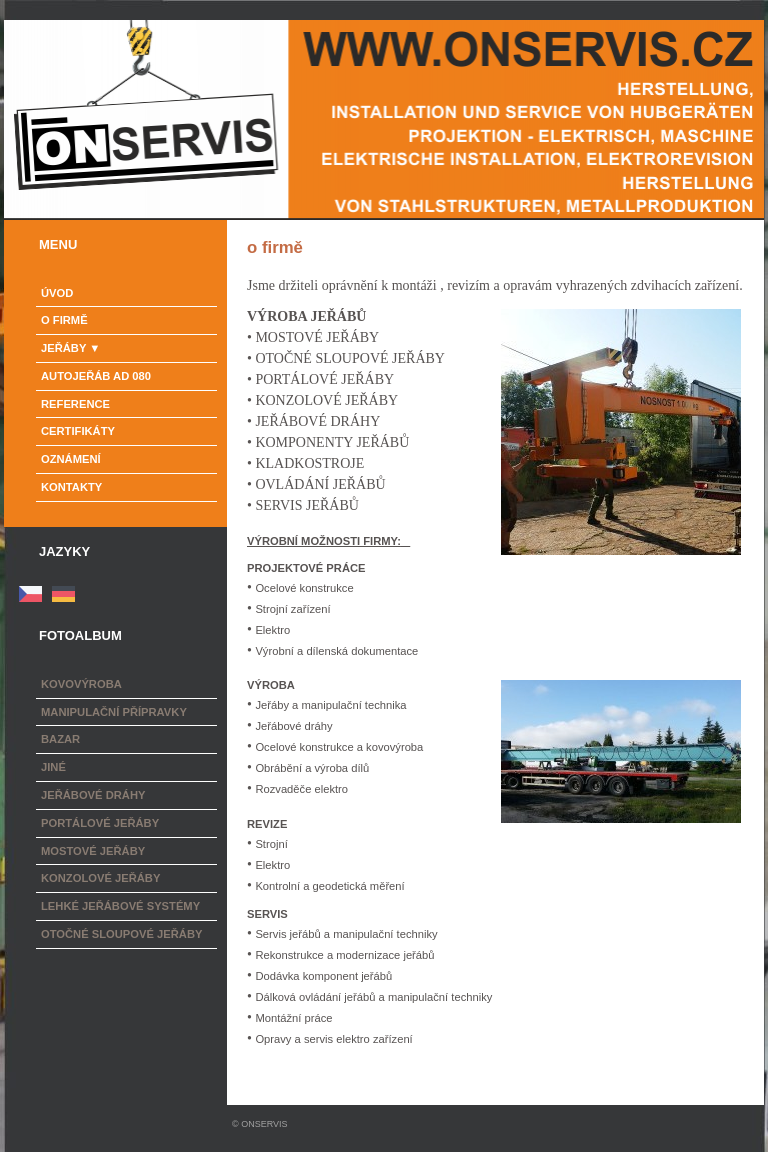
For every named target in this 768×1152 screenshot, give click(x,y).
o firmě (64, 320)
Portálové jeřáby (100, 823)
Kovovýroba (81, 684)
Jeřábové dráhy (93, 795)
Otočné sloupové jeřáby (121, 934)
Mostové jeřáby (93, 851)
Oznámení (71, 459)
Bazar (60, 739)
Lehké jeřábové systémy (120, 906)
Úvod (57, 293)
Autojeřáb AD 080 (96, 376)
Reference (75, 404)
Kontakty (71, 487)
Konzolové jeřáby (100, 878)
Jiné (53, 767)
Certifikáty (78, 431)
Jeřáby (63, 348)
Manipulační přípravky (114, 712)
